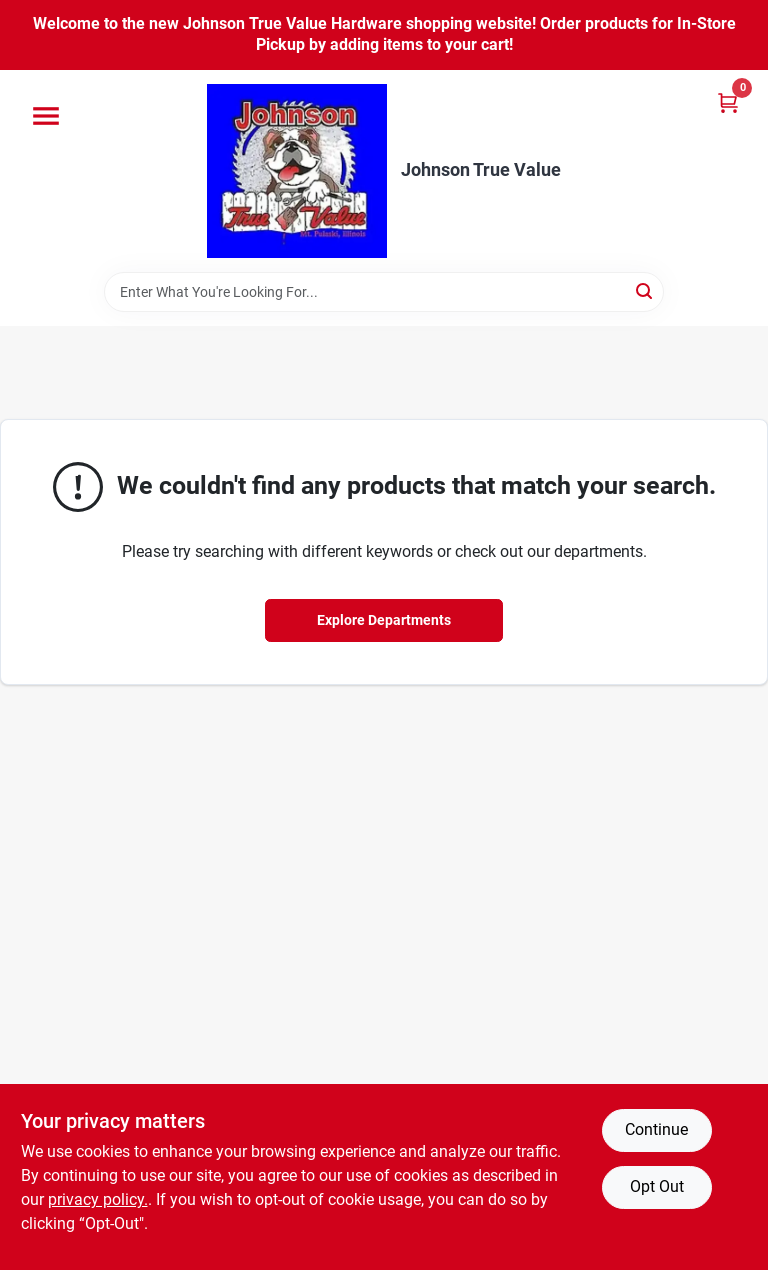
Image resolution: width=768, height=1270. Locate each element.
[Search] (645, 290)
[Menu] (46, 116)
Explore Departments (384, 620)
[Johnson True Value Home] (297, 171)
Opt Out (657, 1186)
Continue (656, 1129)
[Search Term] (384, 292)
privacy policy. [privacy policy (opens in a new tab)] (98, 1199)
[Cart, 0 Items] (728, 102)
